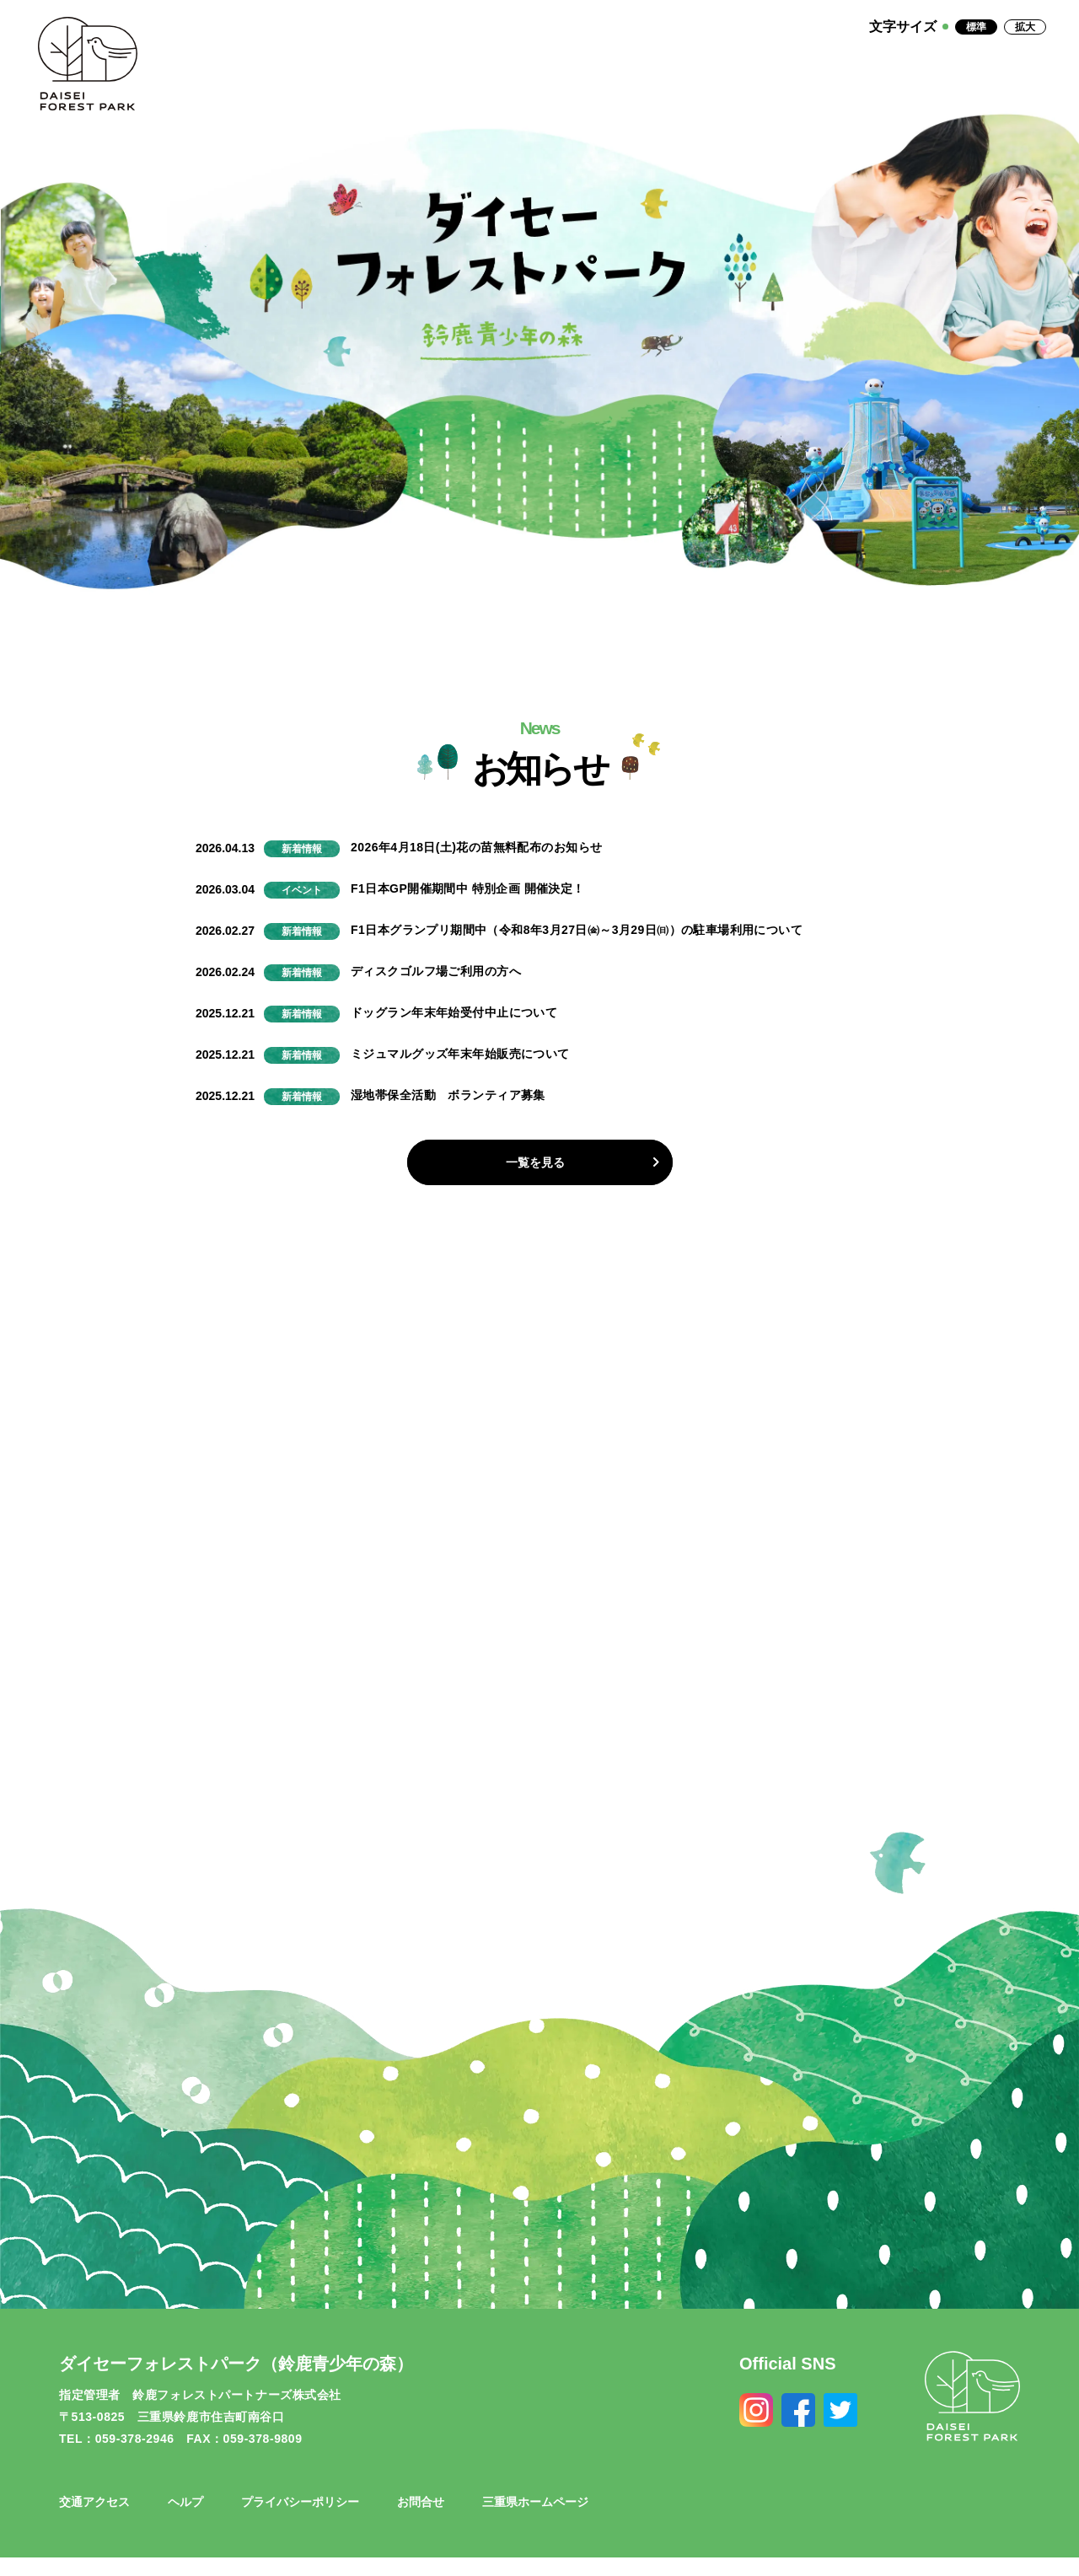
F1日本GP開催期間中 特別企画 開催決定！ (468, 888)
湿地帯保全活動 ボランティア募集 (448, 1095)
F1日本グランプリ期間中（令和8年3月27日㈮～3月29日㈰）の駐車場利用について (577, 929)
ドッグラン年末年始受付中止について (454, 1012)
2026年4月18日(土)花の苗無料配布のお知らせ (476, 847)
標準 (976, 27)
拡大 (1025, 27)
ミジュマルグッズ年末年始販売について (460, 1053)
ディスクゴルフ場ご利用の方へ (436, 971)
